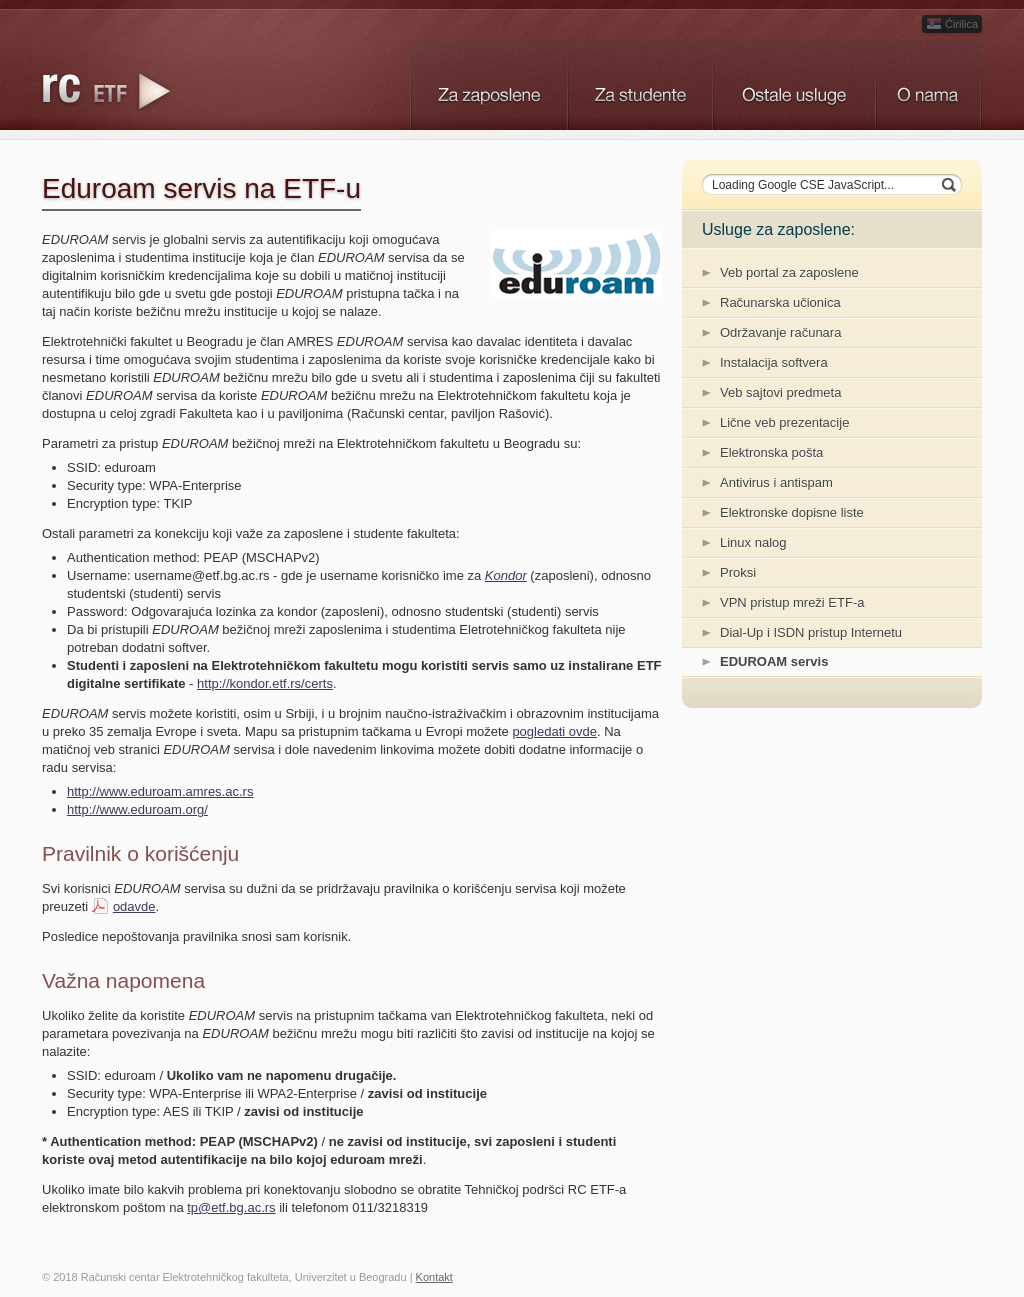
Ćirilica (952, 24)
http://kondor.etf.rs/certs (265, 683)
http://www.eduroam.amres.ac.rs (160, 791)
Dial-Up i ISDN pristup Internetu (811, 632)
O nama (928, 85)
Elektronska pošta (771, 452)
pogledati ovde (554, 731)
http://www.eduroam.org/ (137, 809)
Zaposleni (488, 85)
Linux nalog (753, 542)
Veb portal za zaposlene (789, 272)
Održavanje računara (780, 332)
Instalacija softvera (774, 362)
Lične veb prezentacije (784, 422)
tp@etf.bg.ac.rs (231, 1207)
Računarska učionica (780, 302)
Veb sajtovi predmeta (780, 392)
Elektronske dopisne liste (792, 512)
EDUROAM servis (774, 661)
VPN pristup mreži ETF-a (792, 602)
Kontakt (434, 1277)
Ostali (793, 85)
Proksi (738, 572)
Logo (112, 90)
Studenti (639, 85)
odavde (134, 906)
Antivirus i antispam (776, 482)
